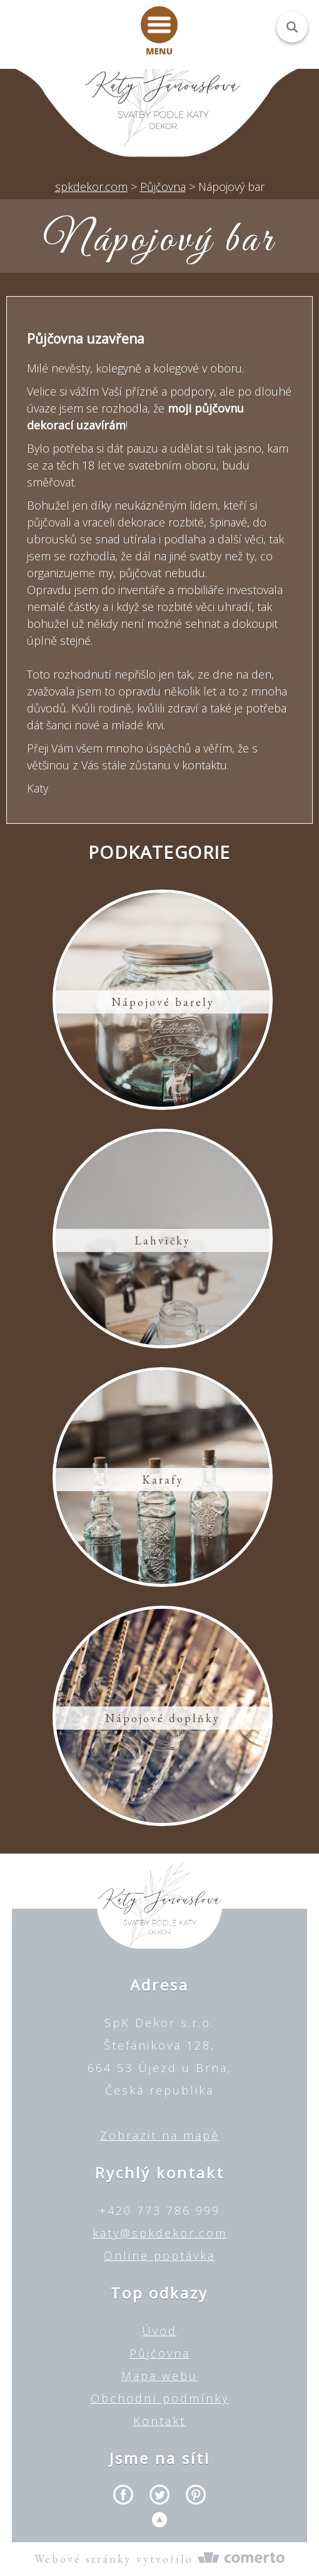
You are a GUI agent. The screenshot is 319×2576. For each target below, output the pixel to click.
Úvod (159, 2330)
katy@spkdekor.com (160, 2232)
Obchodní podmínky (160, 2398)
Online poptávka (159, 2255)
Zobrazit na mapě (160, 2135)
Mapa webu (159, 2375)
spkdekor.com (91, 186)
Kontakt (159, 2420)
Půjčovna (159, 2353)
